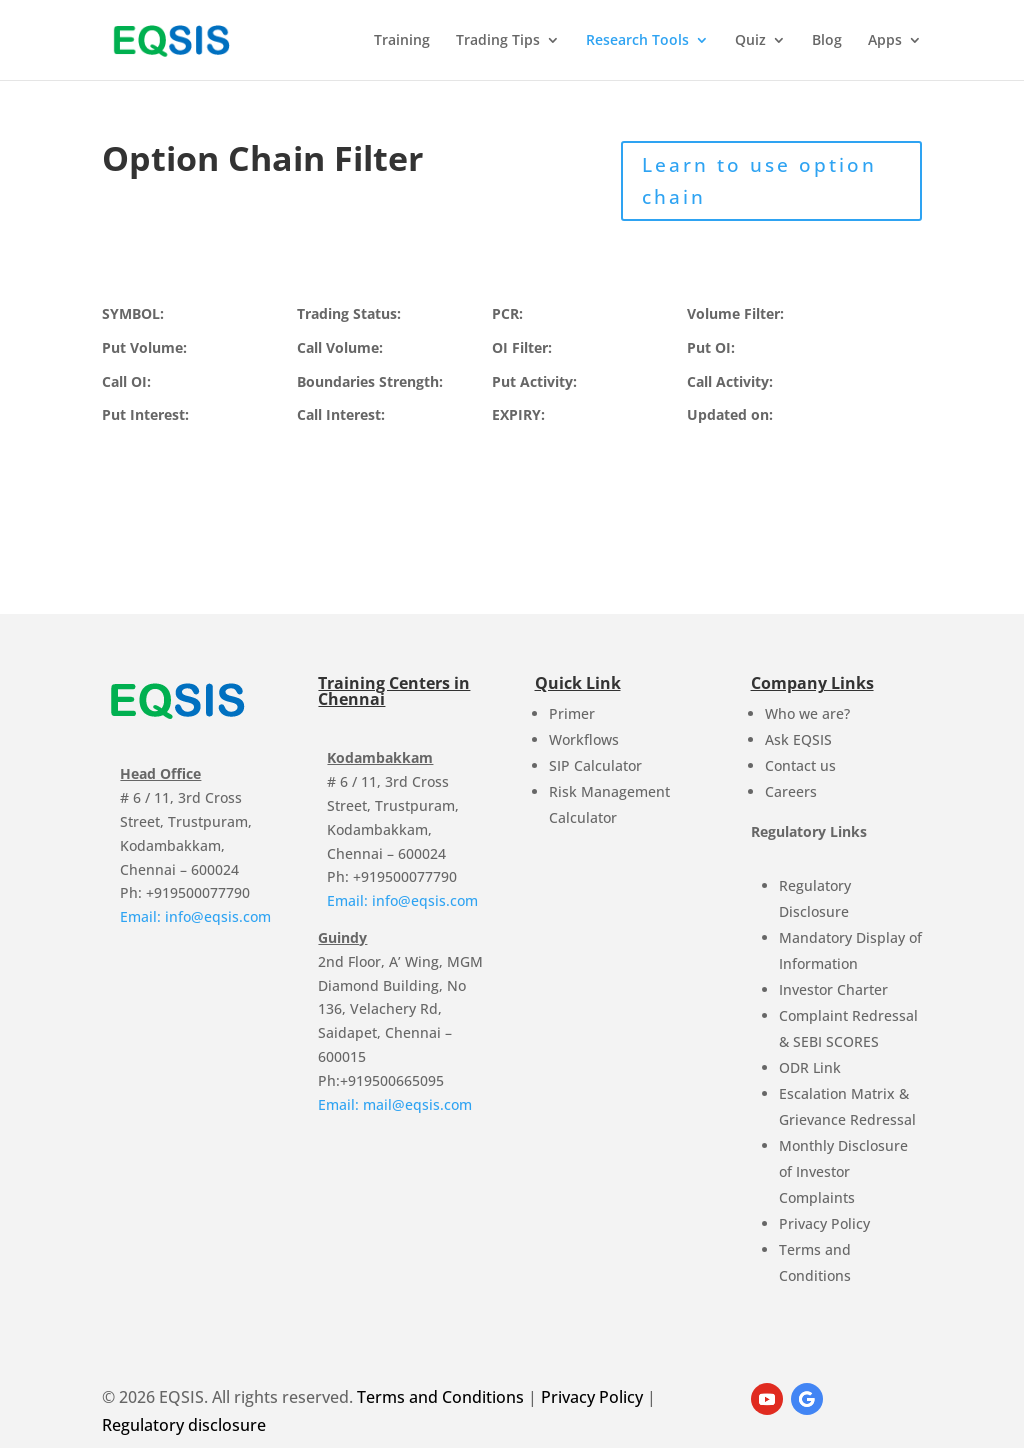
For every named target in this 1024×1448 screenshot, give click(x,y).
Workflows (584, 739)
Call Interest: (341, 414)
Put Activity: (534, 381)
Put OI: (711, 347)
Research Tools (637, 41)
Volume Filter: (735, 313)
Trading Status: (349, 313)
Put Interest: (145, 414)
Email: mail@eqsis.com (395, 1104)
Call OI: (126, 381)
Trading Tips (498, 41)
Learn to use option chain (759, 181)
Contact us (800, 765)
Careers (791, 791)
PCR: (507, 313)
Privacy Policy (824, 1223)
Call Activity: (730, 381)
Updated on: (730, 414)
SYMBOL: (133, 313)
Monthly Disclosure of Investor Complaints (843, 1171)
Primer (572, 713)
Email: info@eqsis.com (195, 916)
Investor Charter (833, 989)
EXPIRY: (518, 414)
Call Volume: (340, 347)
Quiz (750, 41)
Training (402, 41)
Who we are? (807, 713)
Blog (827, 41)
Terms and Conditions (440, 1397)
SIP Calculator (595, 765)
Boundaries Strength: (370, 381)
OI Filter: (522, 347)
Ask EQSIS (798, 739)
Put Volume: (144, 347)
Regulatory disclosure (184, 1425)
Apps (885, 41)
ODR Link (810, 1067)
